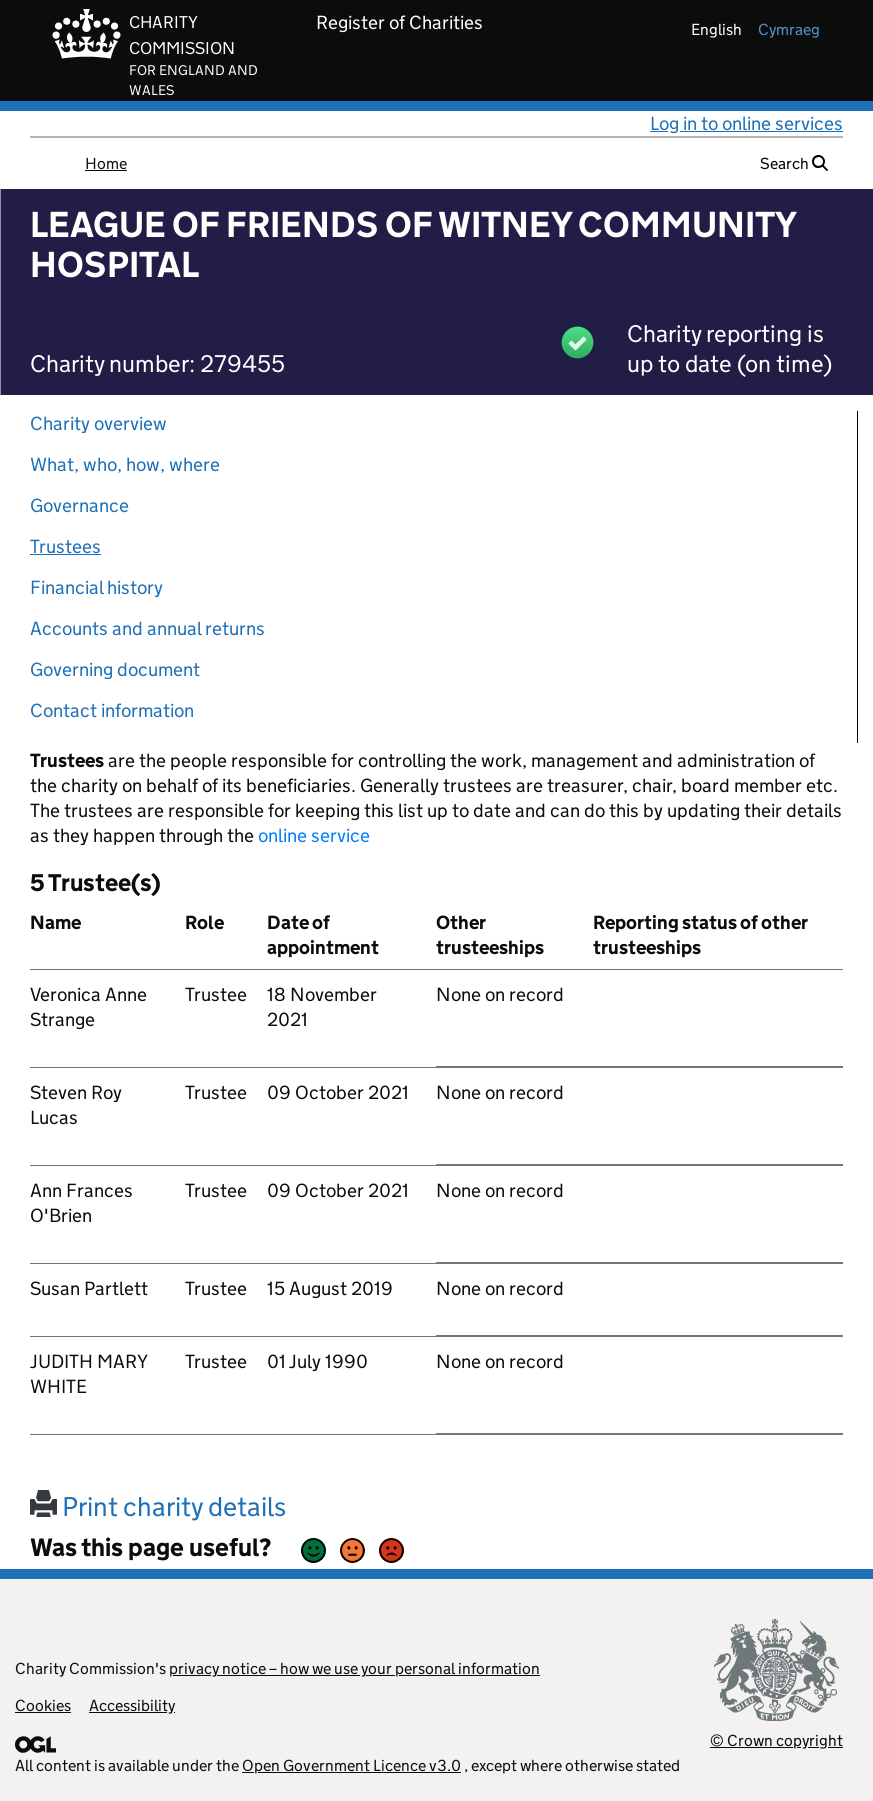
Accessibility (132, 1705)
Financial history (96, 587)
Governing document (115, 669)
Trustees (65, 546)
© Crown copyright (776, 1740)
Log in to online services (746, 123)
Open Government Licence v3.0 (351, 1765)
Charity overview (98, 423)
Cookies (43, 1705)
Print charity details (158, 1506)
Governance (79, 505)
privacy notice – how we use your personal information (354, 1668)
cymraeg (789, 29)
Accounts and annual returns (147, 628)
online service (314, 835)
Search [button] (794, 163)
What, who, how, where (125, 464)
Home (106, 163)
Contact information (112, 710)
